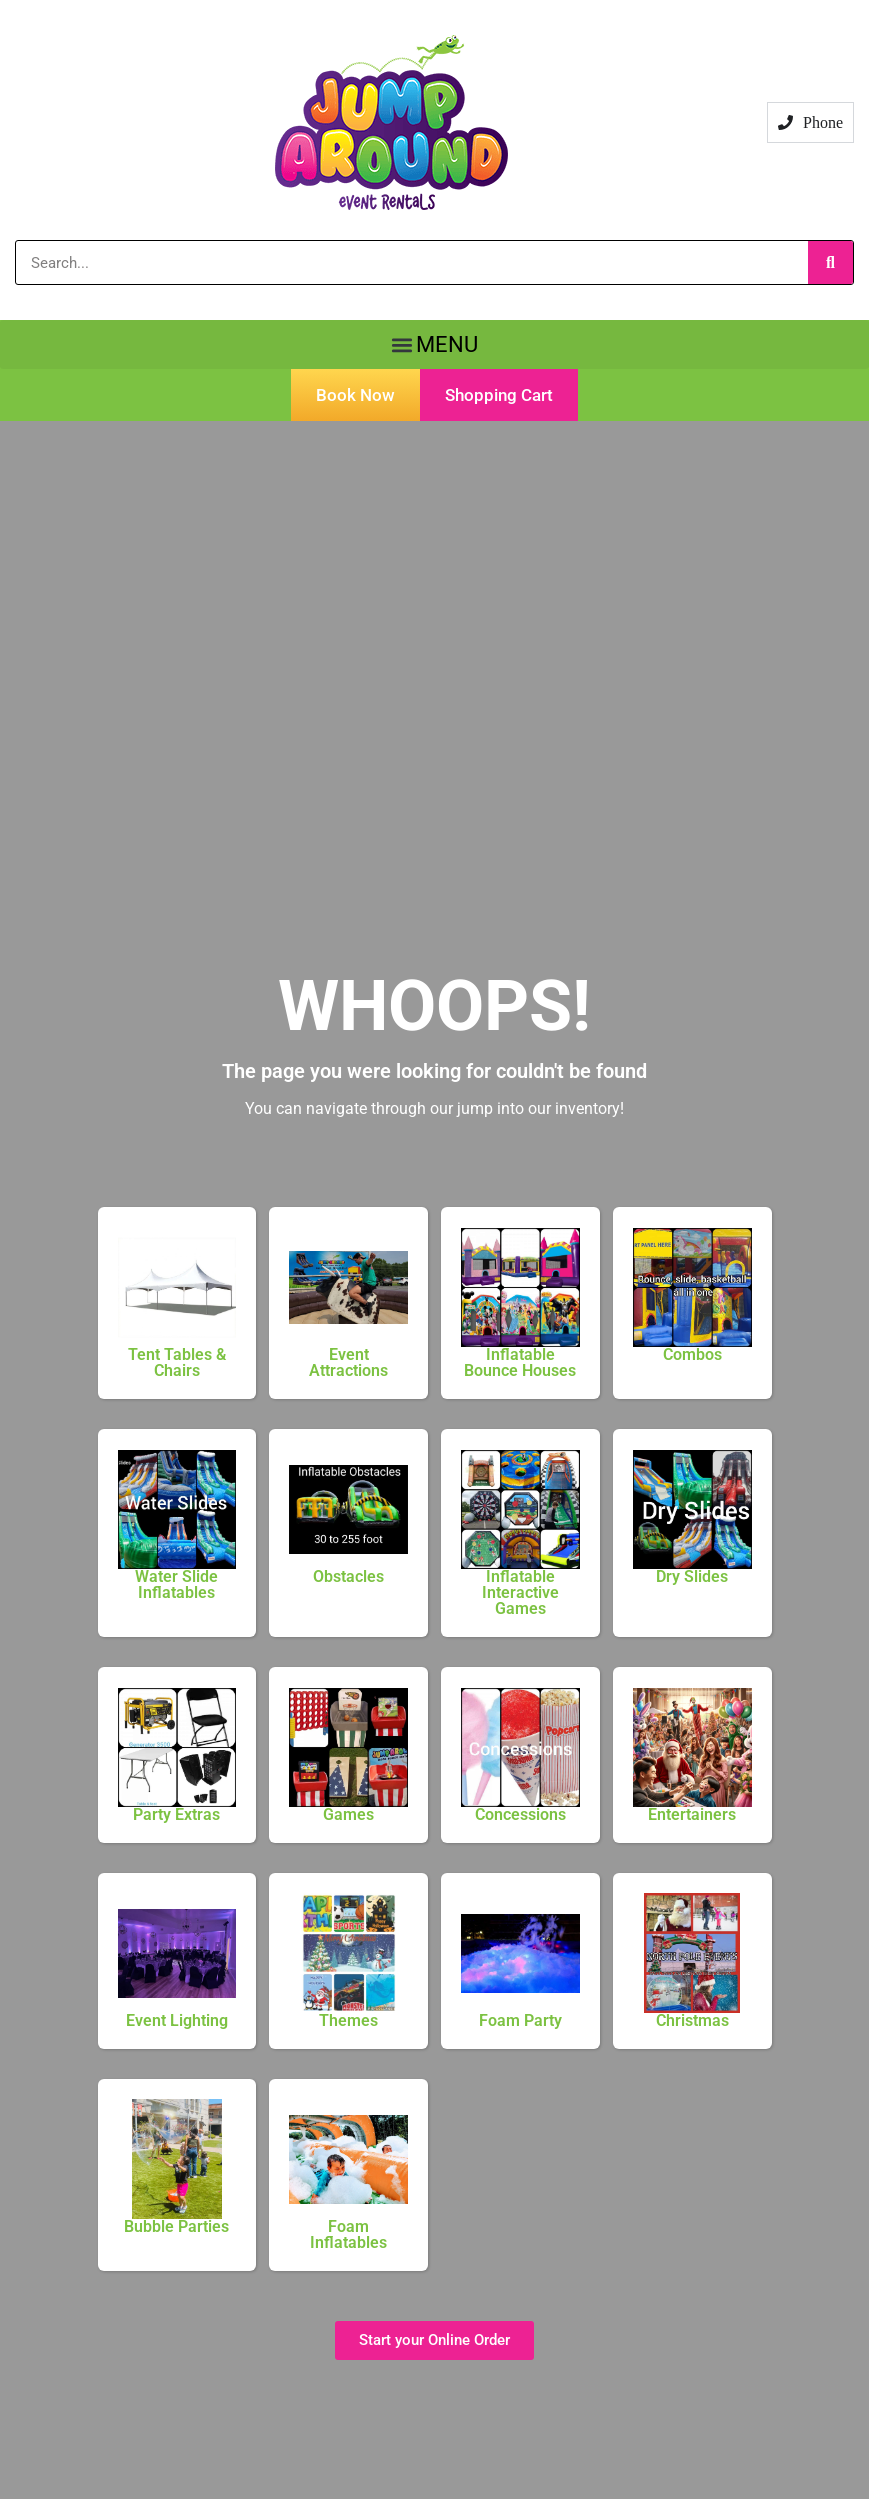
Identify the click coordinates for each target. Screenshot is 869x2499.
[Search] (830, 262)
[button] (434, 344)
